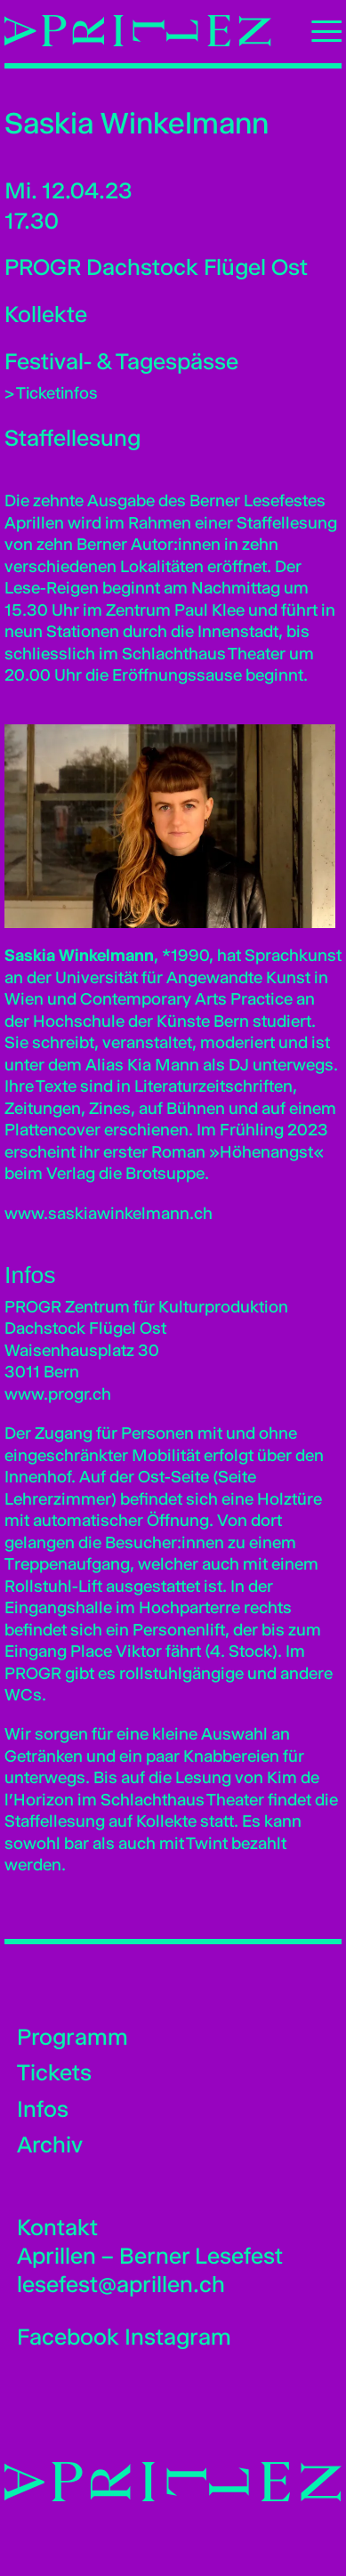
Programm (72, 2036)
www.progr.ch (57, 1394)
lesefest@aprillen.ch (121, 2284)
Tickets (54, 2072)
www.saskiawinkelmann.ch (108, 1213)
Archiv (50, 2144)
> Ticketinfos (51, 393)
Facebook (68, 2336)
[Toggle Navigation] (318, 31)
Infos (42, 2109)
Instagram (178, 2336)
